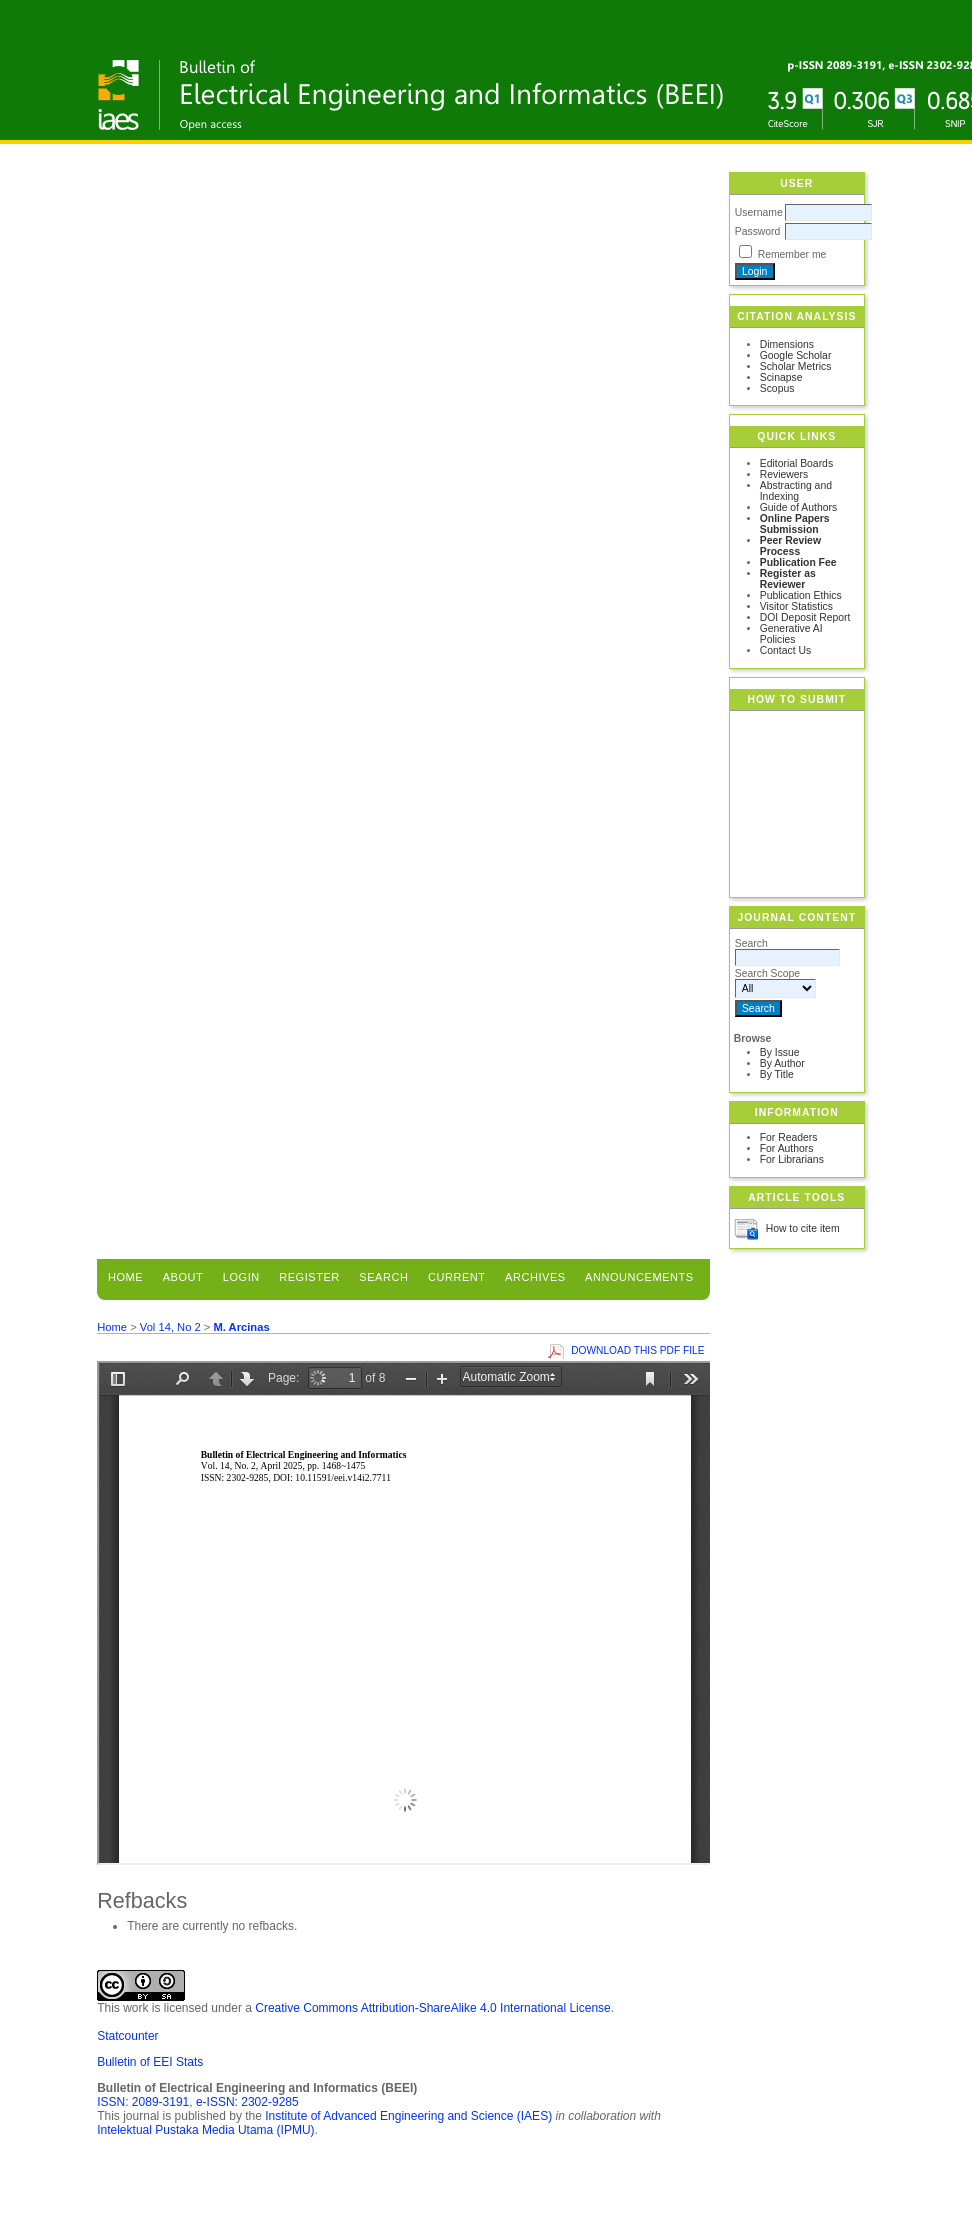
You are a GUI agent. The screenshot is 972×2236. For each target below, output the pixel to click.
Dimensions (787, 344)
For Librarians (792, 1159)
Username (759, 212)
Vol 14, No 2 (170, 1327)
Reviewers (784, 474)
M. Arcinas (241, 1327)
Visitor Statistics (796, 606)
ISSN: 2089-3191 (143, 2102)
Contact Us (785, 650)
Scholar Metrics (796, 366)
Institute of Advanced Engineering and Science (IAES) (408, 2116)
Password (758, 231)
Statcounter (127, 2036)
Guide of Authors (798, 507)
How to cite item (803, 1228)
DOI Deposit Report (805, 617)
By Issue (780, 1052)
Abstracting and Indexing (796, 491)
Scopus (777, 388)
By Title (777, 1074)
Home (125, 1277)
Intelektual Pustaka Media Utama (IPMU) (205, 2130)
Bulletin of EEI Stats (150, 2062)
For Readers (789, 1137)
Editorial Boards (796, 463)
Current (457, 1277)
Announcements (639, 1277)
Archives (535, 1277)
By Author (782, 1063)
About (183, 1277)
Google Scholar (796, 355)
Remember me (792, 254)
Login (241, 1277)
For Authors (787, 1148)
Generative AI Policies (791, 634)
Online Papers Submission (795, 524)
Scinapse (781, 377)
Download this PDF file (637, 1350)
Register (309, 1277)
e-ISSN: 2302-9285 (247, 2102)
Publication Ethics (801, 595)
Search (383, 1277)
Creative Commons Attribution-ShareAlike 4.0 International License (433, 2008)
